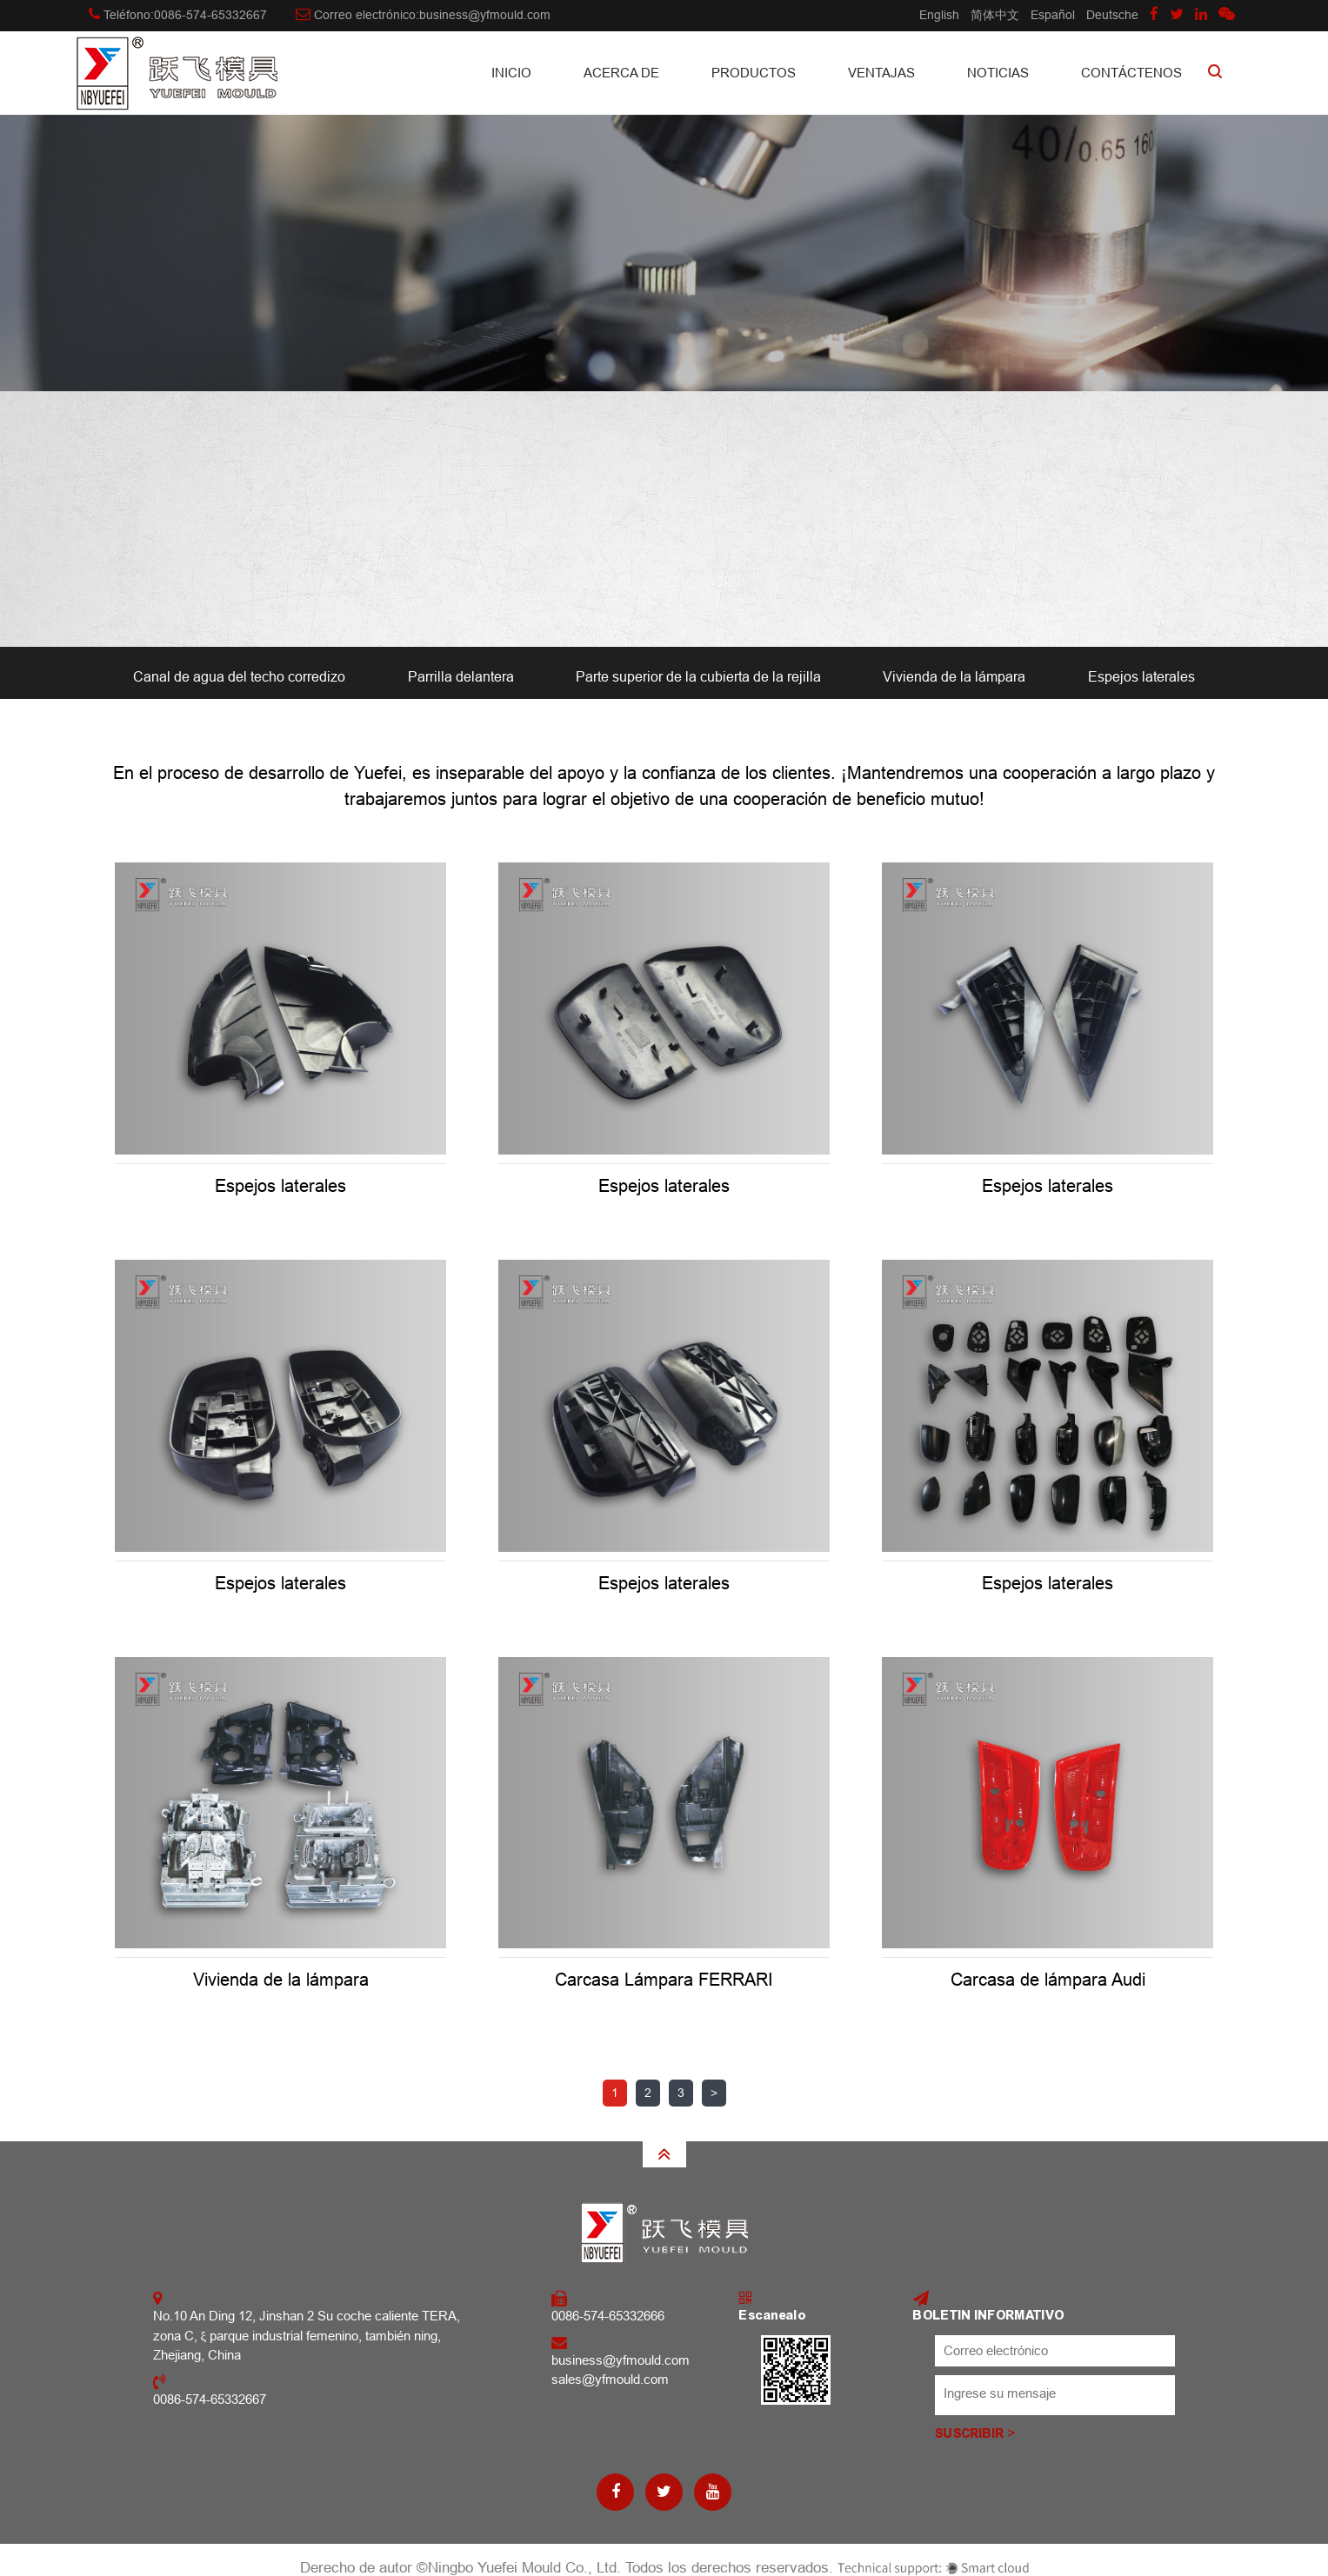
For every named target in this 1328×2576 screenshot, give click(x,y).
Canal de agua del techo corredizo (239, 676)
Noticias (998, 72)
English (939, 15)
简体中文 (995, 15)
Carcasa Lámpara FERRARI (664, 1979)
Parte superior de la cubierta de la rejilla (698, 676)
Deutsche (1112, 15)
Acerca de (621, 72)
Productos (753, 72)
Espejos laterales (1141, 676)
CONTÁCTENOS (1131, 72)
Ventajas (881, 72)
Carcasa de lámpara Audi (1048, 1979)
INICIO (511, 72)
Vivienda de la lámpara (954, 676)
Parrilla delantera (461, 676)
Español (1053, 15)
